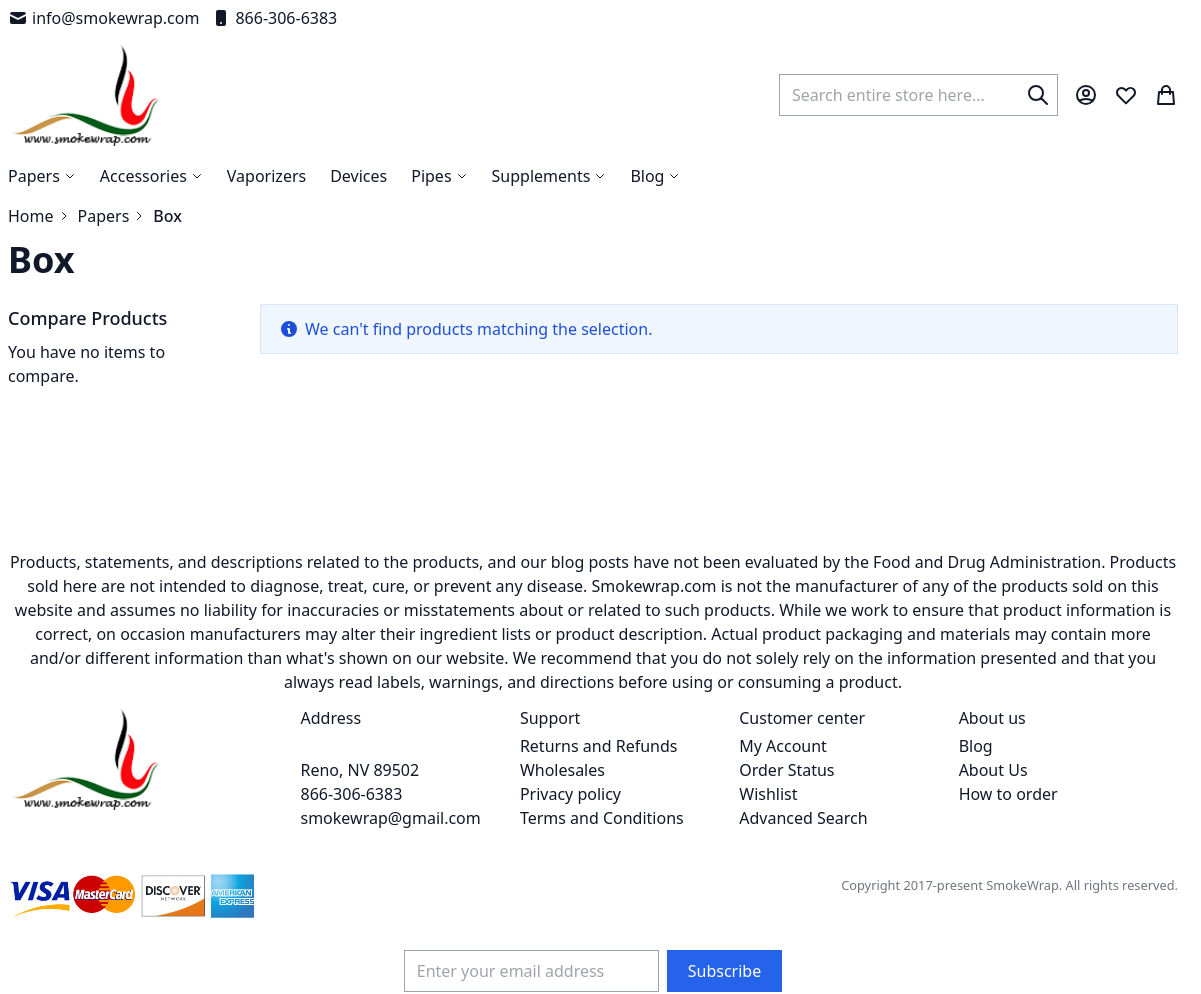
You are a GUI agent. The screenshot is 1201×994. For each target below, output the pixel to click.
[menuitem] (655, 176)
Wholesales (562, 770)
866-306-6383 (274, 18)
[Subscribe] (724, 971)
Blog (976, 746)
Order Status (786, 770)
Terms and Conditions (602, 818)
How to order (1008, 794)
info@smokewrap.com (103, 18)
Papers (104, 216)
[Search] (1038, 95)
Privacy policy (570, 794)
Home (31, 216)
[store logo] (85, 95)
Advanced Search (803, 818)
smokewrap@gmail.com (391, 818)
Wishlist (768, 794)
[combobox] (918, 95)
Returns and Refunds (599, 746)
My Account (783, 746)
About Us (993, 770)
